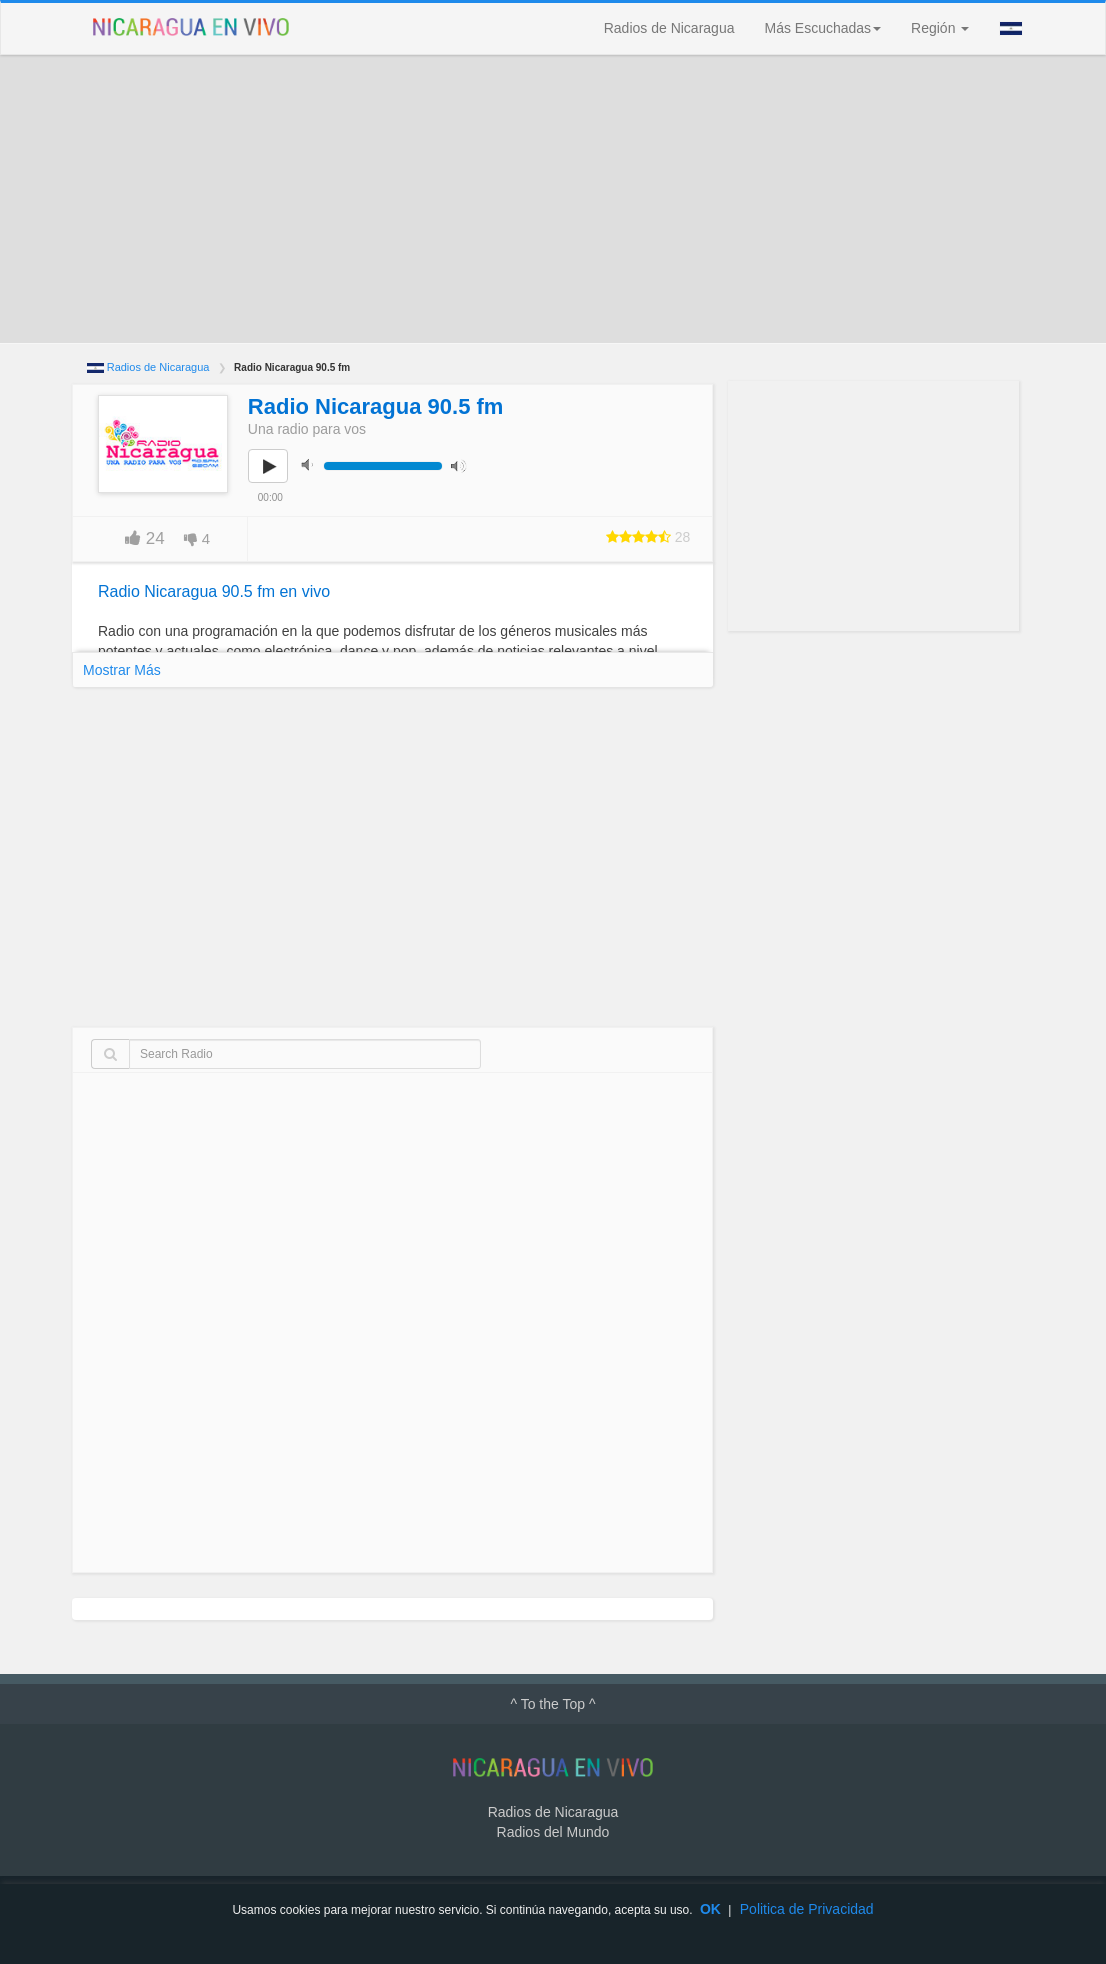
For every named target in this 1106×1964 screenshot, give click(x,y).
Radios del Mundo (553, 1832)
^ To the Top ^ (552, 1704)
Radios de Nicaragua (669, 28)
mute (313, 464)
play (279, 480)
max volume (463, 464)
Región (940, 28)
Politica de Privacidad (807, 1909)
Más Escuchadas (822, 28)
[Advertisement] (553, 199)
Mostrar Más (122, 670)
